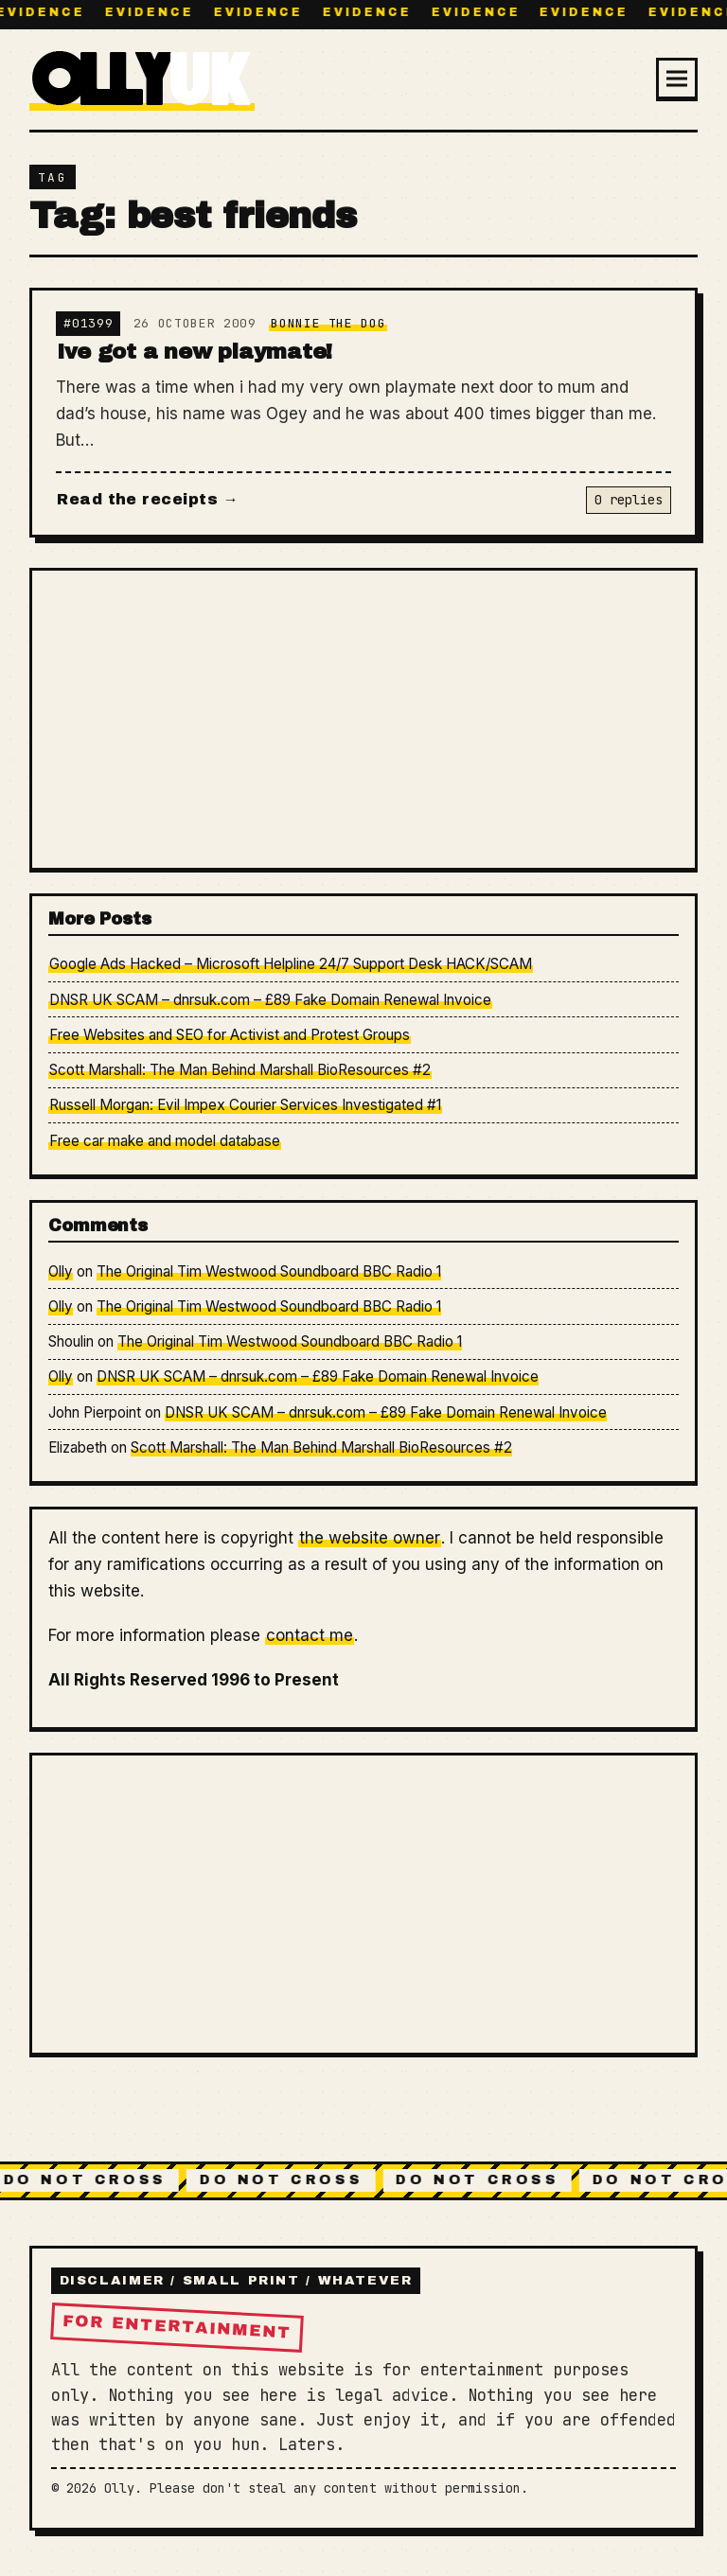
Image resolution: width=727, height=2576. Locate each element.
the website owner (369, 1537)
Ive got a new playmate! (194, 351)
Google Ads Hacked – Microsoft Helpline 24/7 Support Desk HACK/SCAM (290, 964)
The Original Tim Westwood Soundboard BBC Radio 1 (269, 1271)
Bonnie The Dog (328, 323)
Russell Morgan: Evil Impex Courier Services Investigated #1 (245, 1105)
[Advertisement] (363, 718)
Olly (60, 1271)
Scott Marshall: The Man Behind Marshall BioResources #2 (240, 1070)
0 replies (628, 499)
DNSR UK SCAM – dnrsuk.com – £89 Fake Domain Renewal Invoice (270, 1000)
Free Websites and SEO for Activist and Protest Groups (229, 1035)
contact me (309, 1635)
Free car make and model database (164, 1141)
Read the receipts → (148, 499)
